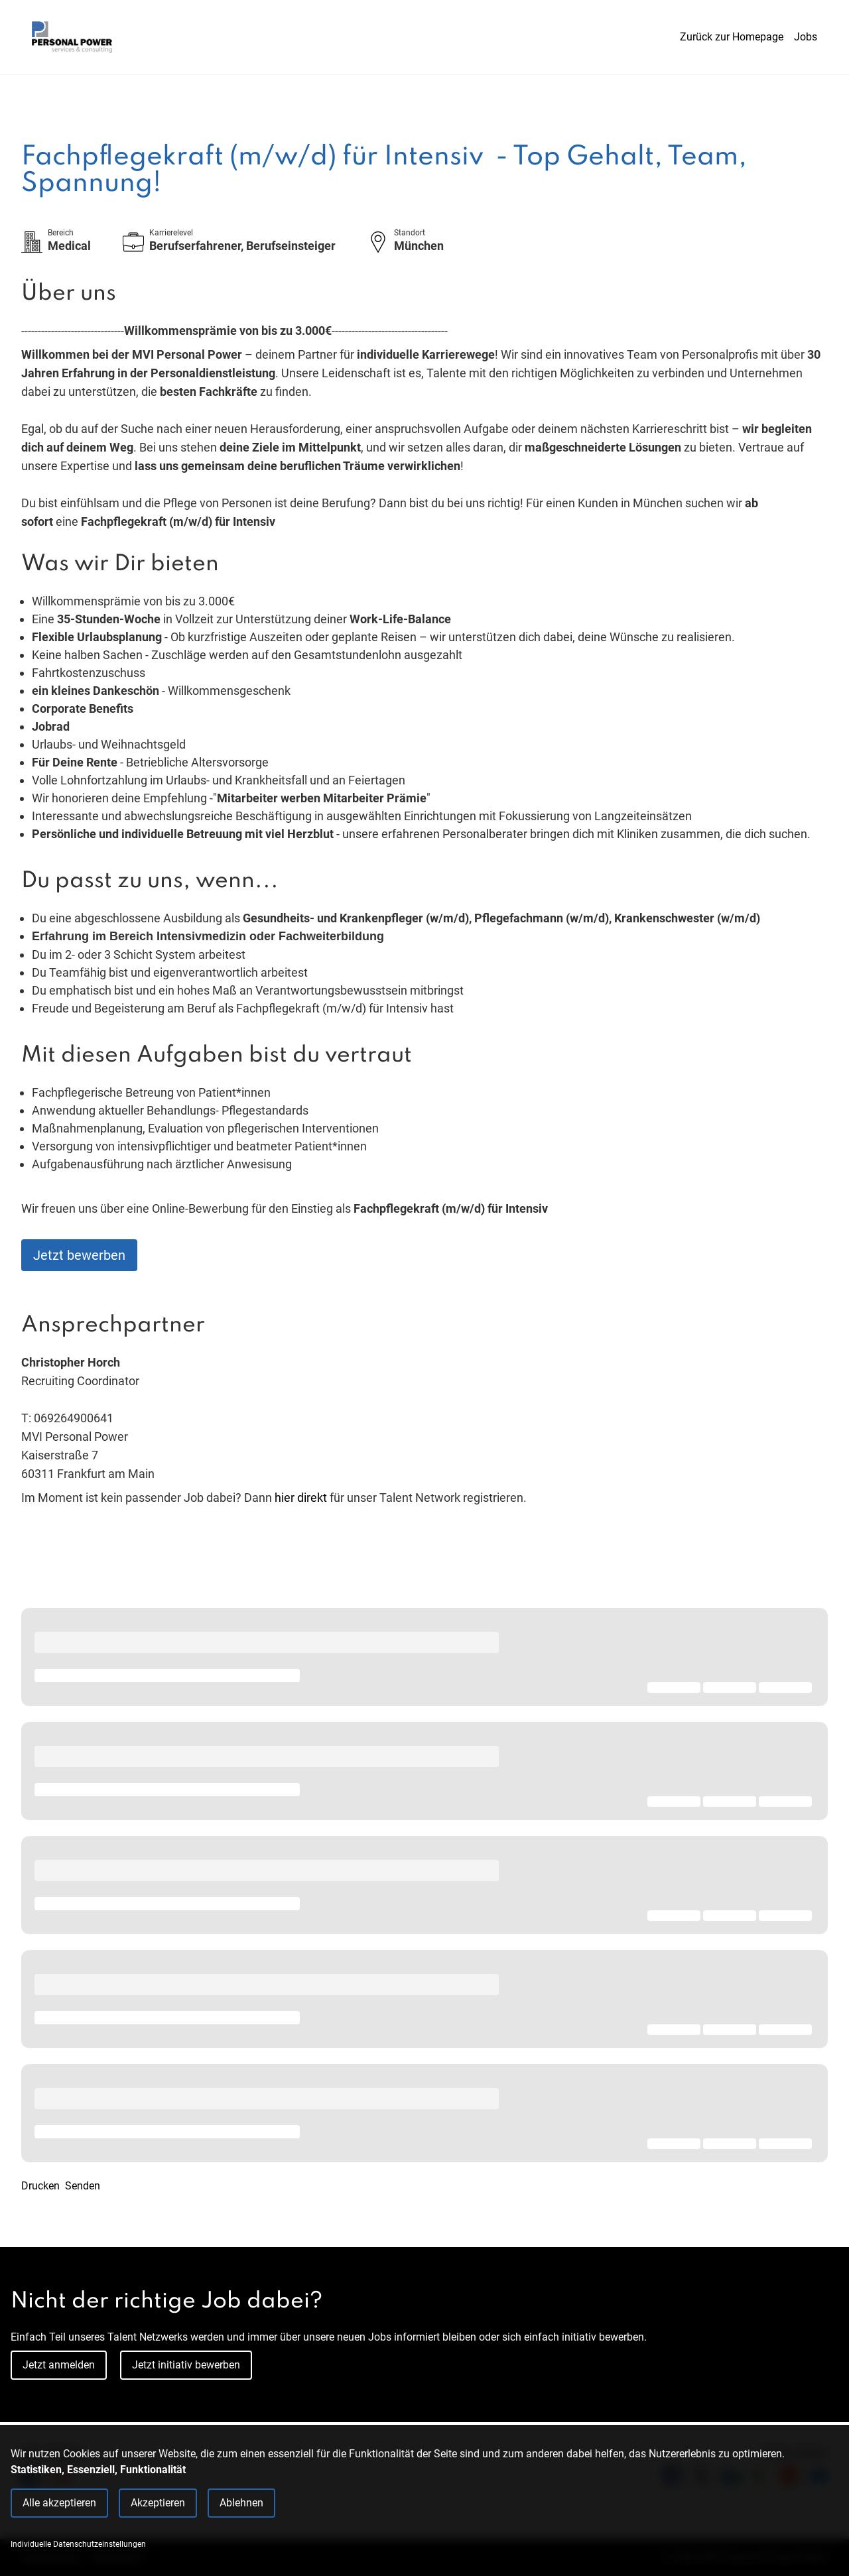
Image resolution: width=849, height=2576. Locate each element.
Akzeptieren (158, 2502)
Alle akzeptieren (59, 2502)
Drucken (40, 2185)
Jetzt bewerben (79, 1255)
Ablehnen (241, 2502)
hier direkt (302, 1497)
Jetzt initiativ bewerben (186, 2365)
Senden (82, 2185)
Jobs (805, 37)
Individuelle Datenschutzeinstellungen (78, 2544)
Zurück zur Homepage (731, 37)
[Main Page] (72, 37)
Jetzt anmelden (59, 2365)
